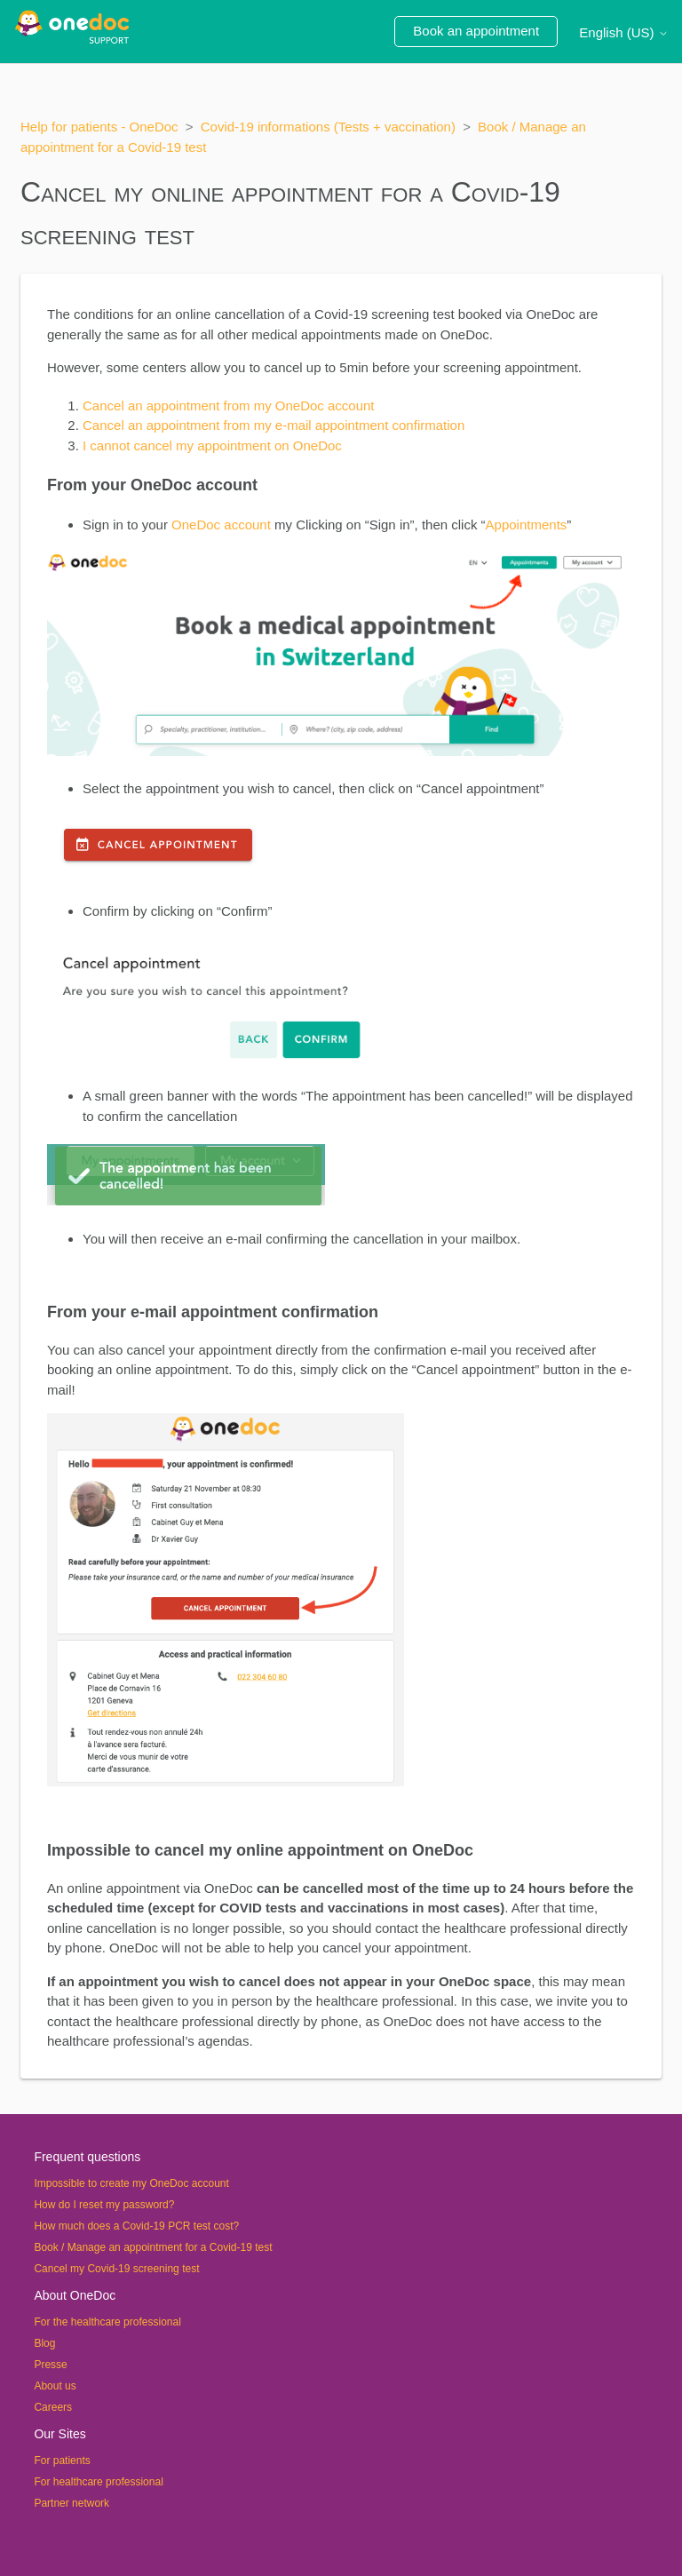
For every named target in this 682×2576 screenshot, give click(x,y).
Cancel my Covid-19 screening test (116, 2268)
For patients (62, 2460)
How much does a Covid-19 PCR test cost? (136, 2226)
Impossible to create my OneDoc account (131, 2183)
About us (54, 2386)
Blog (44, 2343)
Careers (53, 2407)
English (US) (623, 32)
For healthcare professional (98, 2482)
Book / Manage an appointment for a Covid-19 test (153, 2247)
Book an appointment (476, 30)
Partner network (71, 2503)
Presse (50, 2364)
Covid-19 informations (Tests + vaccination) (328, 126)
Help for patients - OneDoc (99, 126)
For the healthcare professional (107, 2322)
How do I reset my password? (104, 2204)
